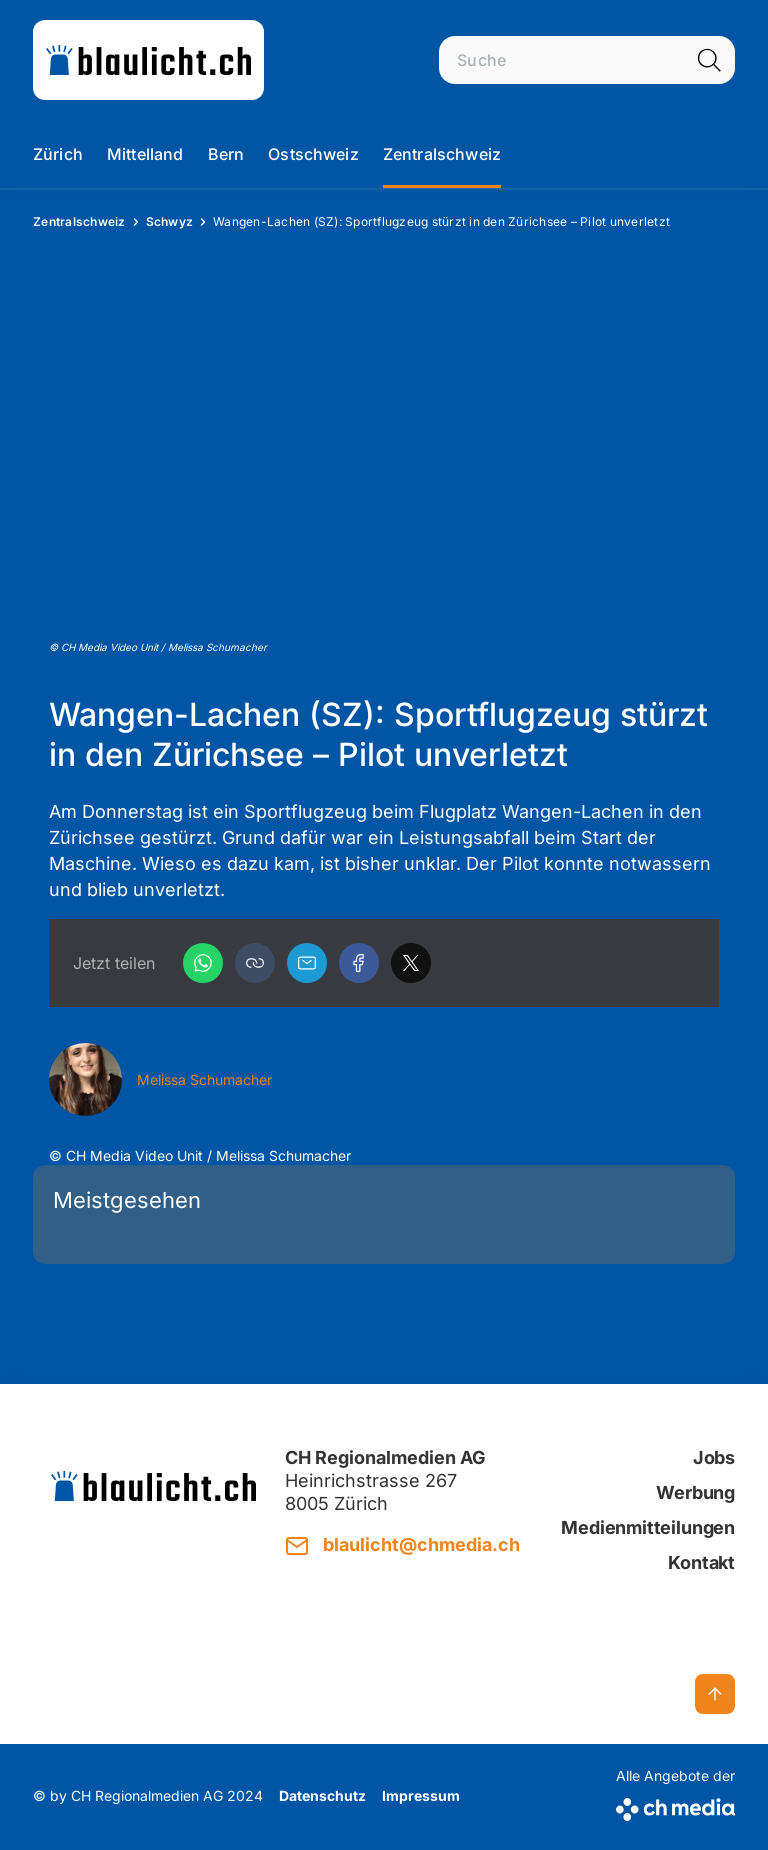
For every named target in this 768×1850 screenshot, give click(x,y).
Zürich (58, 154)
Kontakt (701, 1562)
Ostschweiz (313, 154)
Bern (226, 154)
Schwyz (170, 221)
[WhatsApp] (203, 963)
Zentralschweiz (442, 154)
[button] (255, 963)
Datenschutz (322, 1795)
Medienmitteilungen (648, 1527)
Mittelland (145, 154)
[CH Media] (675, 1805)
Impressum (421, 1795)
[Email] (307, 963)
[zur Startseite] (148, 60)
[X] (411, 963)
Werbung (695, 1492)
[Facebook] (359, 963)
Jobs (714, 1457)
